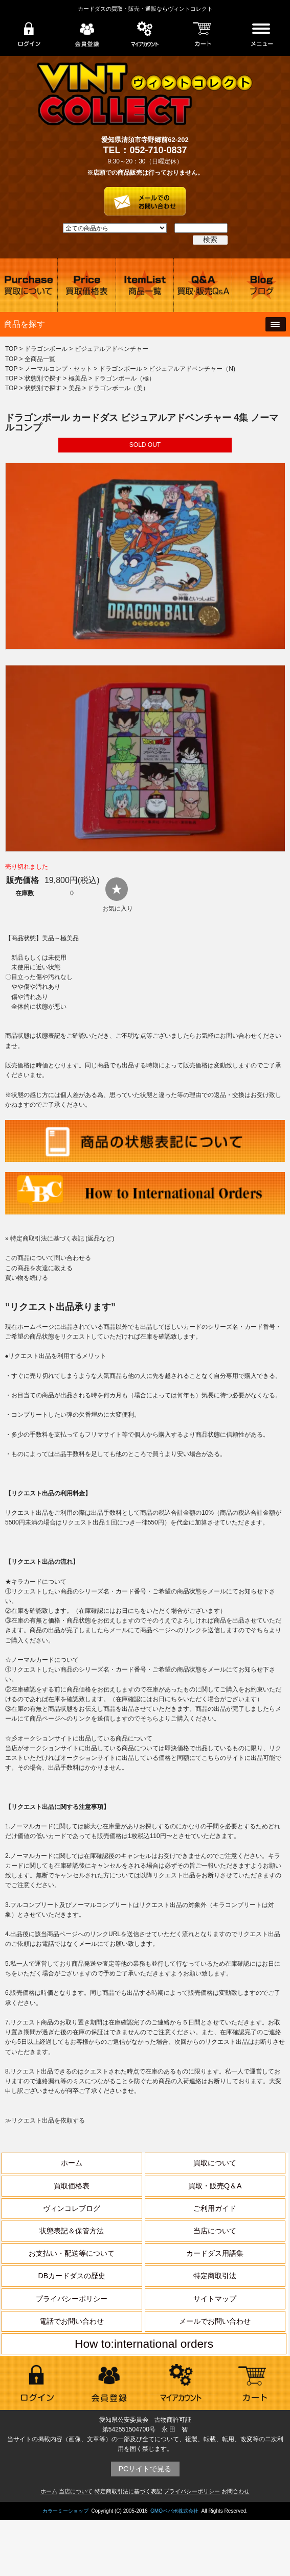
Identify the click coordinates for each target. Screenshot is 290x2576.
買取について (214, 2163)
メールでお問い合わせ (215, 2321)
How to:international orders (144, 2343)
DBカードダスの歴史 (72, 2276)
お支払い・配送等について (72, 2253)
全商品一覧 (40, 359)
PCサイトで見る (145, 2469)
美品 (75, 388)
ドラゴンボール (46, 348)
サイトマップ (214, 2299)
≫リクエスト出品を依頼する (45, 2120)
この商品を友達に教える (39, 1268)
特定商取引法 (214, 2276)
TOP (11, 348)
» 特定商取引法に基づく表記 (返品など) (59, 1238)
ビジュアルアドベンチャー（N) (192, 368)
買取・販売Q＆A (214, 2186)
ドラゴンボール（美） (118, 388)
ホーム (71, 2163)
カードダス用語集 (214, 2253)
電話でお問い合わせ (71, 2321)
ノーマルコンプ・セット (58, 368)
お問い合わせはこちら (145, 198)
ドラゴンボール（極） (124, 378)
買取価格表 (72, 2186)
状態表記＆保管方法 (71, 2231)
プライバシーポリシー (71, 2299)
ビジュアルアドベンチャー (111, 348)
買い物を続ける (26, 1277)
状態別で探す (43, 378)
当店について (214, 2231)
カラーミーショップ (65, 2511)
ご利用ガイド (214, 2208)
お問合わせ (235, 2491)
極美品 (78, 378)
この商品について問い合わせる (48, 1257)
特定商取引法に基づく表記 (128, 2491)
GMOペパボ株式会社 (174, 2511)
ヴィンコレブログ (71, 2208)
